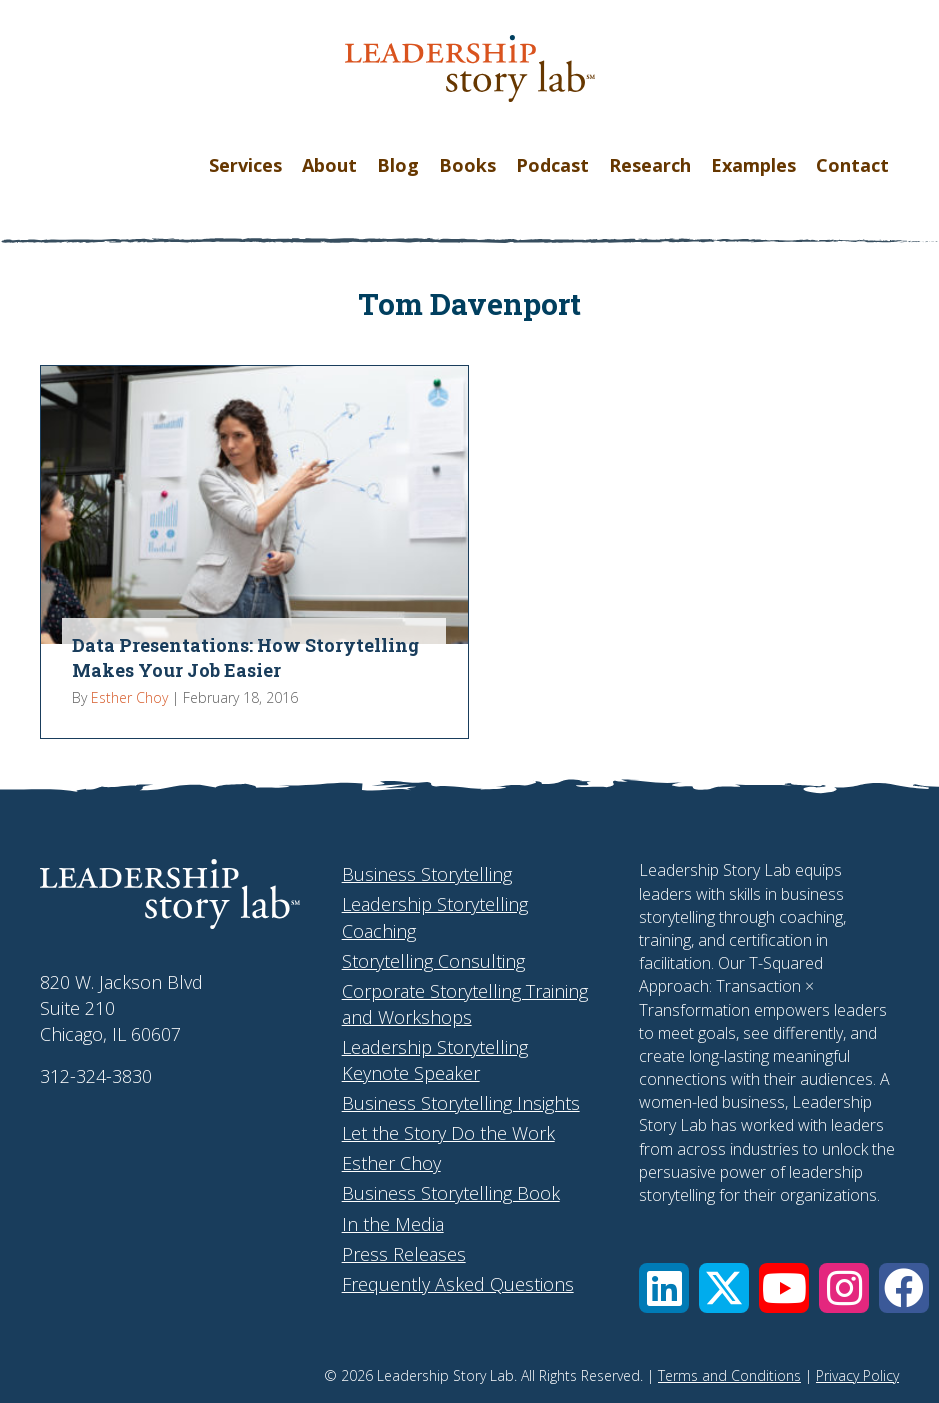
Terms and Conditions (729, 1375)
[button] (664, 1288)
